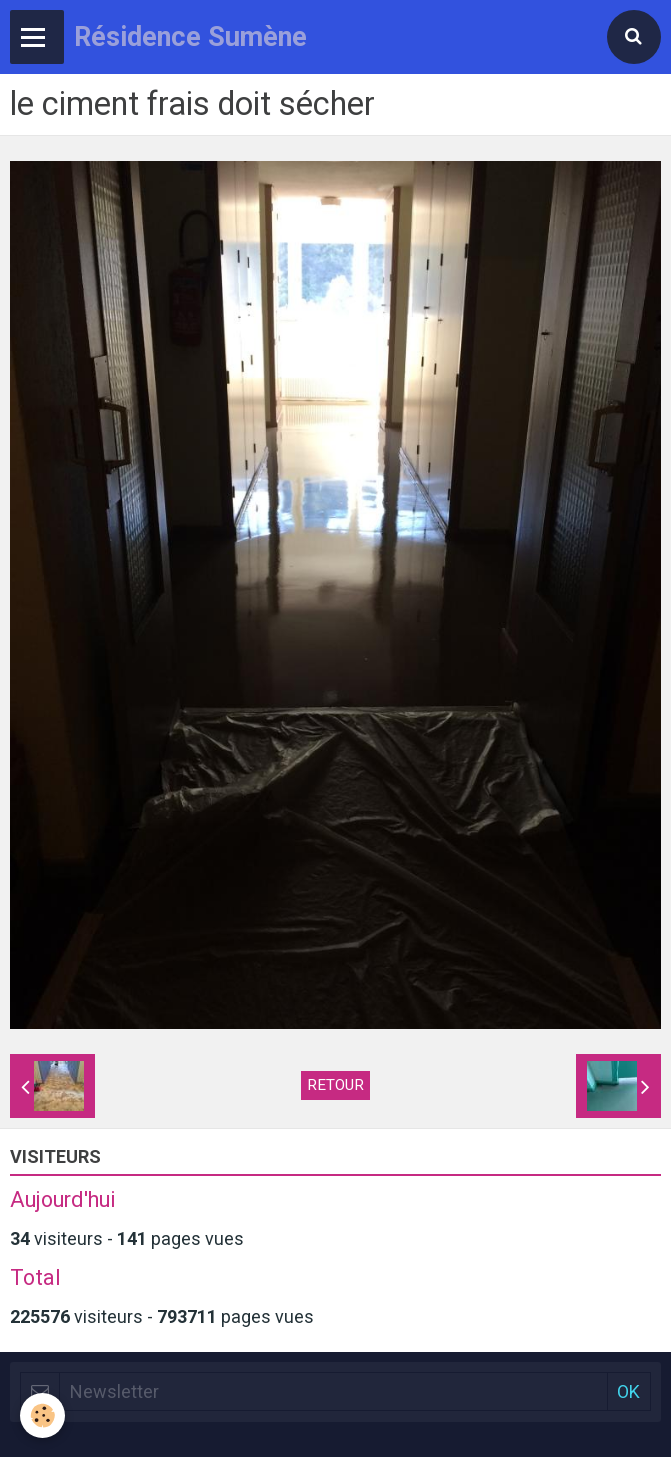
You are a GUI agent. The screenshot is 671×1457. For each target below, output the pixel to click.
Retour (335, 1085)
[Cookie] (42, 1415)
